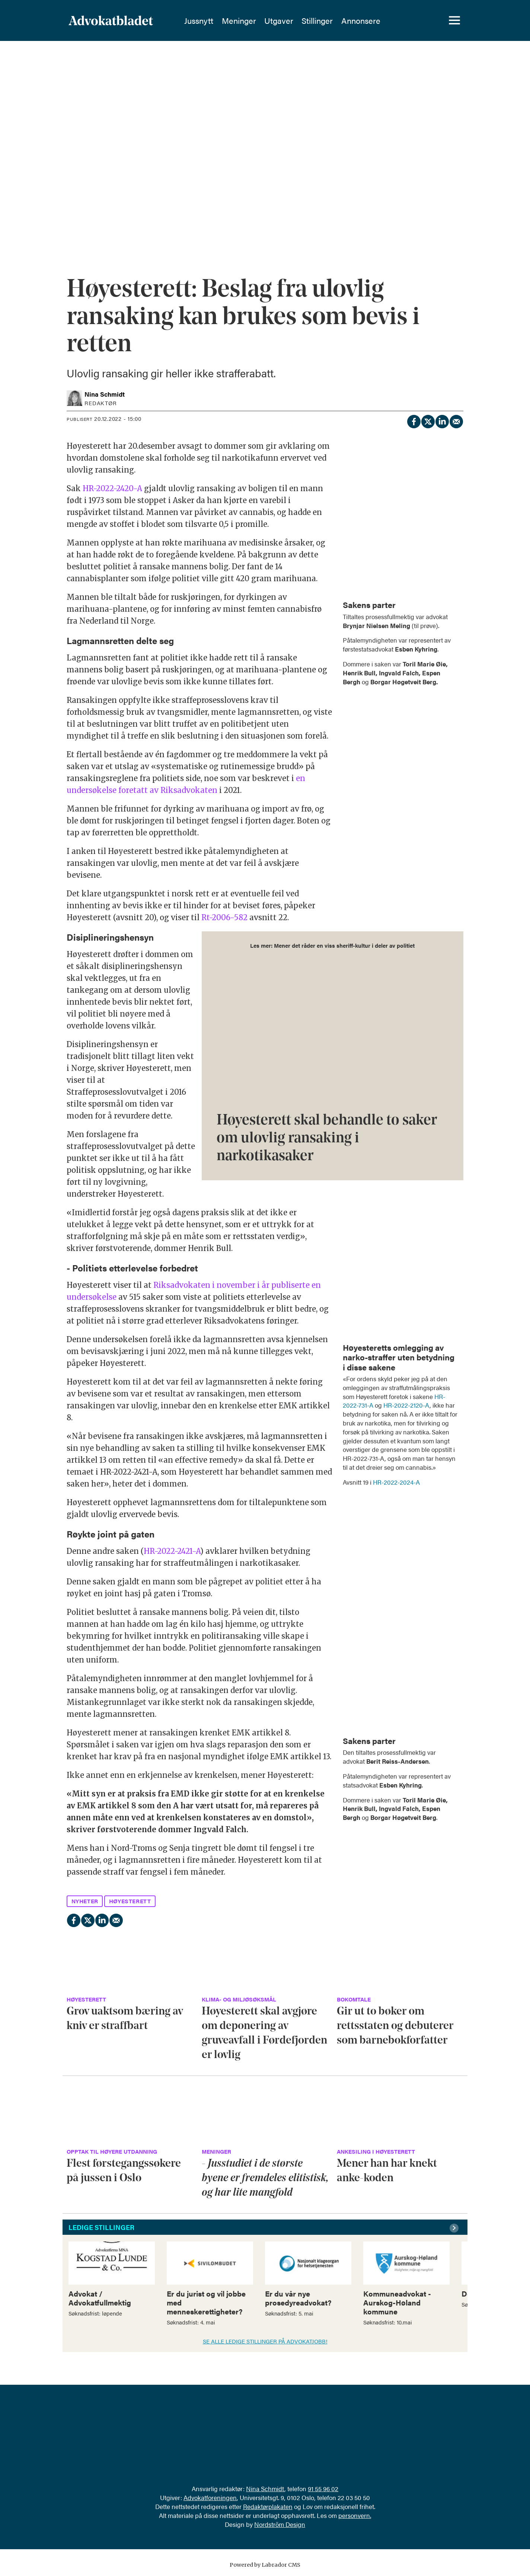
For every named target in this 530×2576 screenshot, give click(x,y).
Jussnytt (217, 20)
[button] (455, 2228)
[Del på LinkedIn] (441, 420)
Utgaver (297, 20)
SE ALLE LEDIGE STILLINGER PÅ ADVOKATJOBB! (265, 2341)
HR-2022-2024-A (396, 1482)
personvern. (354, 2515)
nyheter (84, 1901)
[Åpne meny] (454, 20)
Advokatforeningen (210, 2497)
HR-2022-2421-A (172, 1551)
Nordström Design (279, 2524)
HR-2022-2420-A (112, 488)
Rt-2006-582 (224, 917)
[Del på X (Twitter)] (427, 420)
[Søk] (428, 20)
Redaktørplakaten (268, 2506)
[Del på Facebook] (413, 420)
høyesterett (130, 1901)
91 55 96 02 (323, 2488)
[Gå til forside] (110, 20)
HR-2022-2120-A (406, 1405)
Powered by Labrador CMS (265, 2564)
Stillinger (335, 20)
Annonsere (379, 20)
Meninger (257, 20)
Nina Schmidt (265, 2488)
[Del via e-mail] (456, 420)
